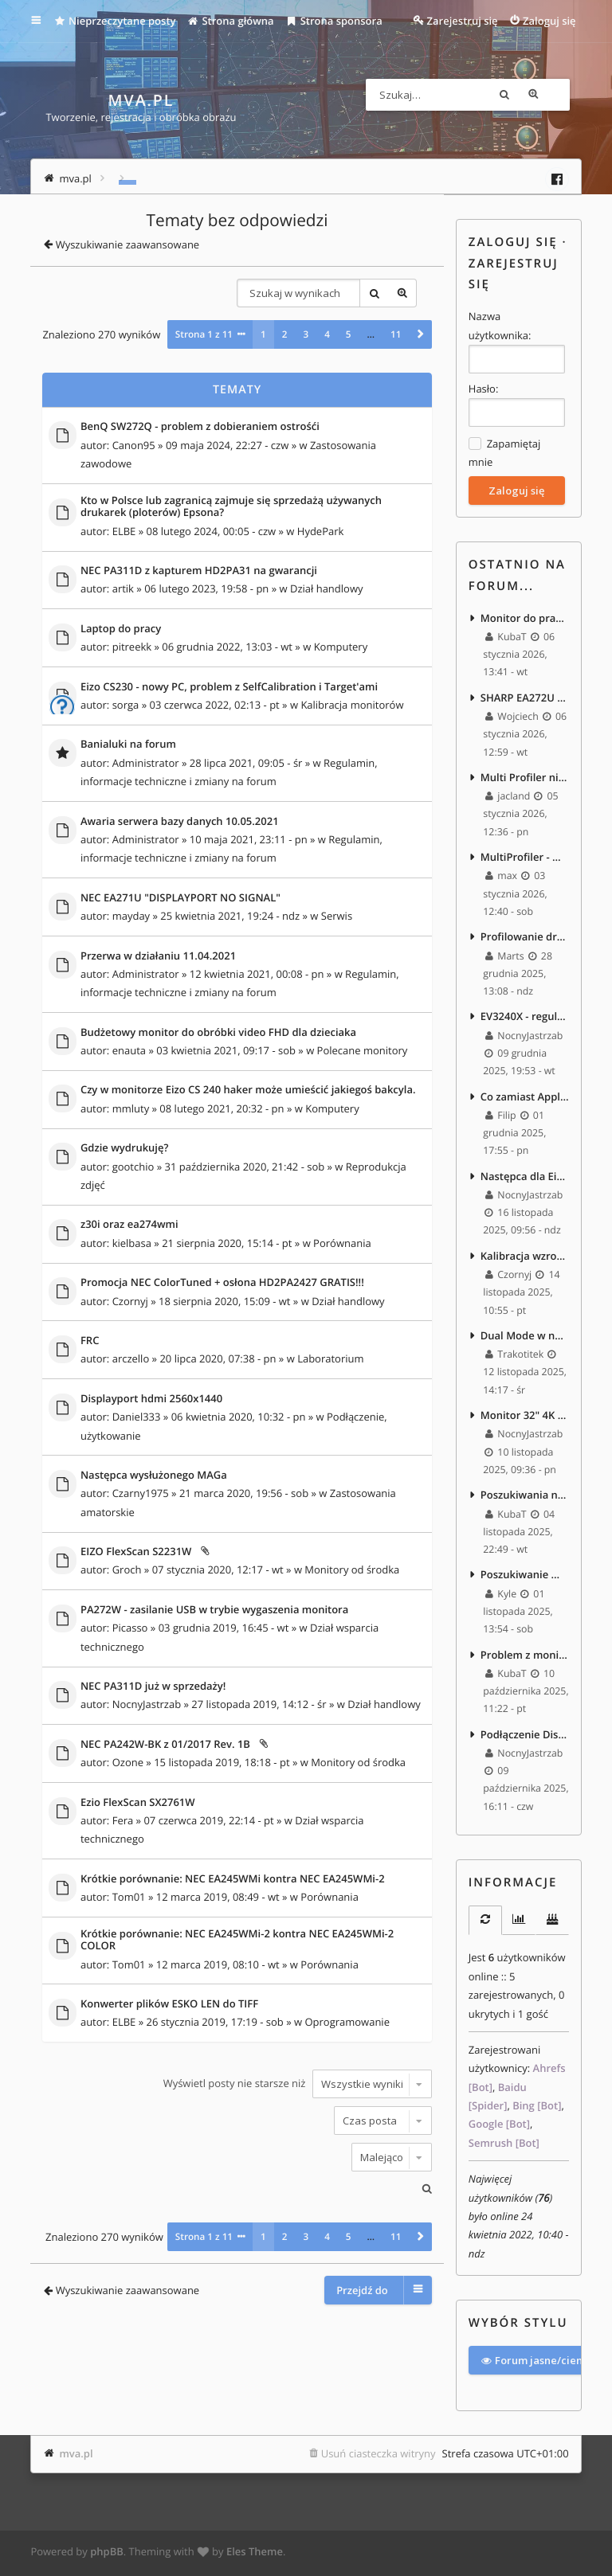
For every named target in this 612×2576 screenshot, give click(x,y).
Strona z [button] (204, 333)
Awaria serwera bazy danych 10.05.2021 (179, 821)
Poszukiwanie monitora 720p (525, 1578)
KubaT (506, 636)
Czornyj (130, 1300)
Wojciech (512, 717)
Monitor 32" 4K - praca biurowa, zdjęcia (525, 1418)
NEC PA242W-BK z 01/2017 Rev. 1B (165, 1744)
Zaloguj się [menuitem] (549, 21)
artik (123, 588)
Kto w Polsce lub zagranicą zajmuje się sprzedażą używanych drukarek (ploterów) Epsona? (231, 506)
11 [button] (395, 333)
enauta (129, 1049)
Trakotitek (514, 1357)
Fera (123, 1819)
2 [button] (285, 333)
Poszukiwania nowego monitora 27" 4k (525, 1498)
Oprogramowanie (347, 2022)
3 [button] (305, 333)
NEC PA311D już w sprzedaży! (153, 1685)
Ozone (127, 1762)
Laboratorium (330, 1358)
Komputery (341, 646)
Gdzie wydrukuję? (124, 1148)
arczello (131, 1358)
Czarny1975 (140, 1493)
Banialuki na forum (128, 744)
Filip (501, 1117)
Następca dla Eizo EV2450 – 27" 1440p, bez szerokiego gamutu (525, 1178)
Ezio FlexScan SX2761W (137, 1802)
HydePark (320, 530)
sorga (125, 704)
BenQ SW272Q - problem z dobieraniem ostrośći (200, 426)
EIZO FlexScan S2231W (135, 1552)
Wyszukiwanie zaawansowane (553, 94)
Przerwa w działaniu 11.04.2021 (158, 955)
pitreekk (131, 646)
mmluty (130, 1107)
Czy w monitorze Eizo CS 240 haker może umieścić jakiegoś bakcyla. (248, 1090)
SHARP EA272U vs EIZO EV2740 (525, 697)
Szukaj (525, 94)
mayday (131, 916)
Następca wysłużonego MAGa (153, 1474)
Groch (127, 1569)
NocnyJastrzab (146, 1704)
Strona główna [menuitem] (230, 21)
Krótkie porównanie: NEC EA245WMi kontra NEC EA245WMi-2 (232, 1878)
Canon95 (133, 444)
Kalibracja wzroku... (525, 1258)
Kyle (501, 1597)
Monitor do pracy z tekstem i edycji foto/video (525, 617)
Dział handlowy (326, 588)
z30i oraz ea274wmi (129, 1224)
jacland (507, 796)
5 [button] (348, 333)
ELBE (124, 530)
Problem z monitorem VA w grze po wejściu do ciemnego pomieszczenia (525, 1658)
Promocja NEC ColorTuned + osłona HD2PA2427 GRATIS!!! (222, 1282)
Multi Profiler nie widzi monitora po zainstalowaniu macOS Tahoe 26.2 (525, 777)
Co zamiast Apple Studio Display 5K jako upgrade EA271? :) (525, 1098)
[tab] (485, 1924)
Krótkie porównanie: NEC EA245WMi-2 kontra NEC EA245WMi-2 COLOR (237, 1939)
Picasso (130, 1627)
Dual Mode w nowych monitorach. (525, 1338)
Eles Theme (254, 2554)
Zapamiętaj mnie (504, 452)
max (501, 877)
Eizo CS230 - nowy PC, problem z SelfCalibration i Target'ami (229, 686)
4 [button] (327, 333)
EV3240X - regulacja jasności (525, 1017)
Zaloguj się (513, 242)
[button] (420, 333)
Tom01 (129, 1897)
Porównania (342, 1242)
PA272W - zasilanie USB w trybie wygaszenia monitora (214, 1609)
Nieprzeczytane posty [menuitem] (114, 21)
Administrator (145, 762)
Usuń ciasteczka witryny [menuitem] (378, 2456)
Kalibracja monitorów (351, 704)
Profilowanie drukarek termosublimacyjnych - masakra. (525, 938)
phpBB (107, 2554)
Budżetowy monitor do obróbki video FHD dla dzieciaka (218, 1032)
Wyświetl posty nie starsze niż (297, 2083)
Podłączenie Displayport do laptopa (525, 1738)
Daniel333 (136, 1416)
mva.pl (75, 2456)
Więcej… (47, 21)
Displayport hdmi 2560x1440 (151, 1398)
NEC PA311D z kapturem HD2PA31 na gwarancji (198, 570)
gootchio (133, 1166)
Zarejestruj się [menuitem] (462, 21)
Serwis (336, 916)
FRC (89, 1340)
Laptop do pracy (120, 628)
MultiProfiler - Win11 (525, 857)
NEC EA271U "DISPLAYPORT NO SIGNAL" (180, 897)
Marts (505, 957)
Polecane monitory (362, 1049)
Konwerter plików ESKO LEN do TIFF (169, 2003)
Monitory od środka (351, 1569)
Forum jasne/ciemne (540, 2362)
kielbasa (131, 1242)
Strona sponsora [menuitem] (333, 21)
